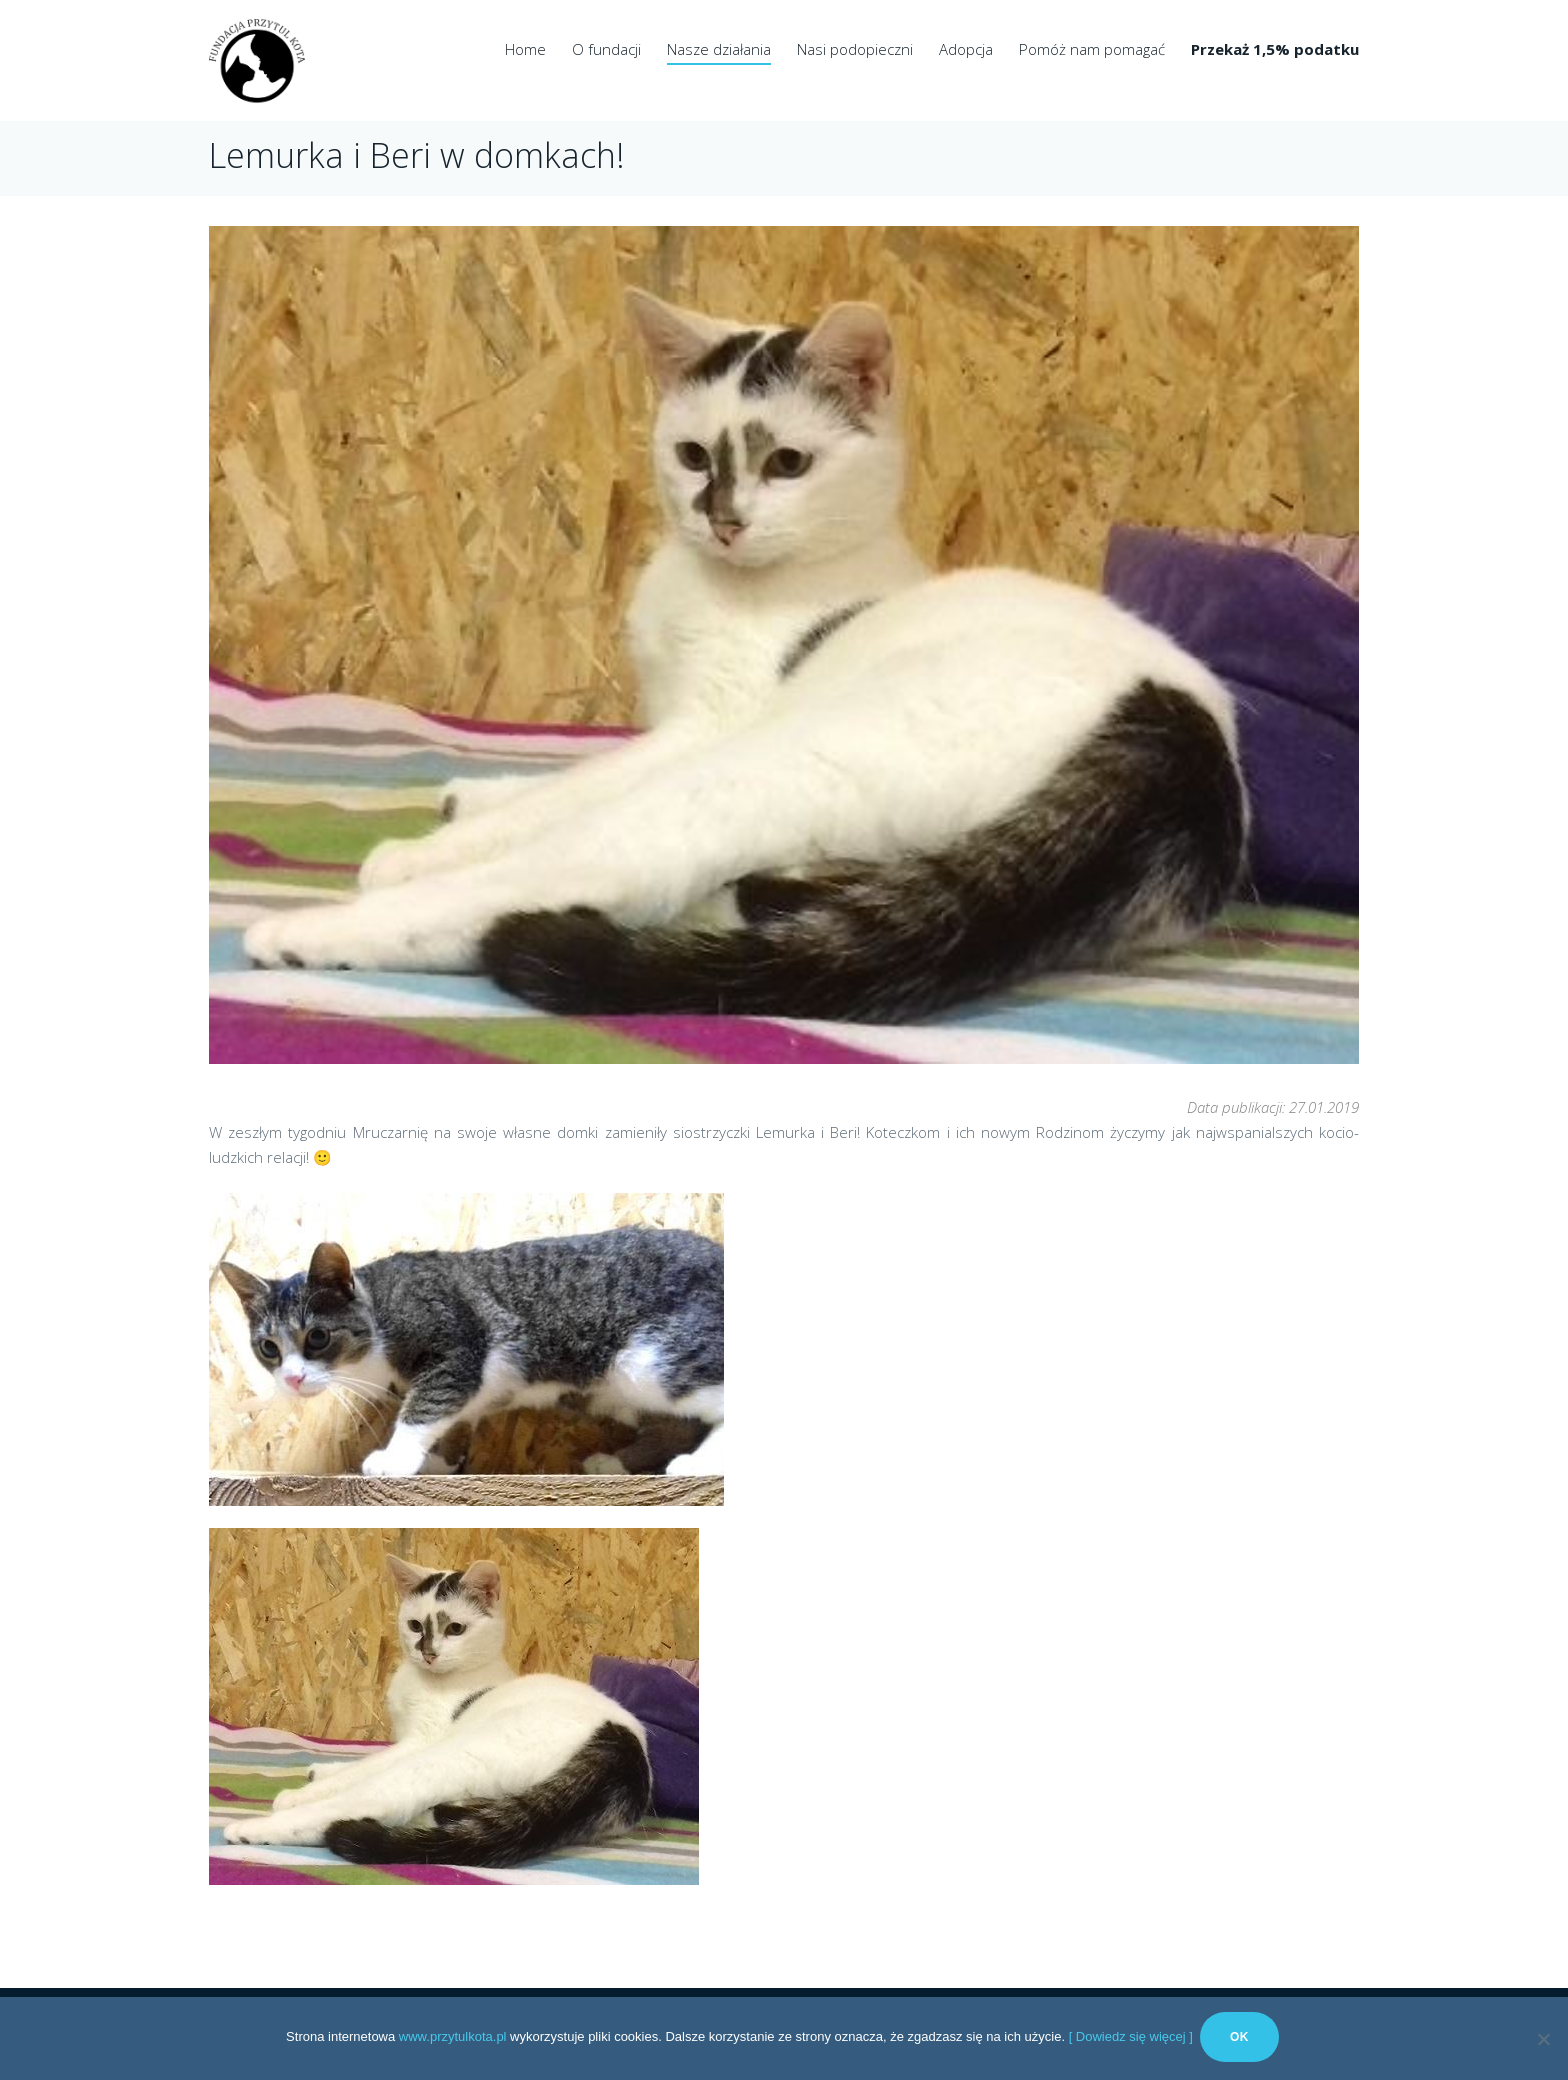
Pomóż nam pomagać (1092, 49)
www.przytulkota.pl (453, 2039)
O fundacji (606, 49)
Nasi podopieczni (855, 49)
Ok (1242, 2040)
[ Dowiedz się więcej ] (1131, 2039)
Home (525, 49)
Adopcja (966, 49)
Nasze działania (719, 49)
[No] (1543, 2040)
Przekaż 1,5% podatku (1275, 49)
